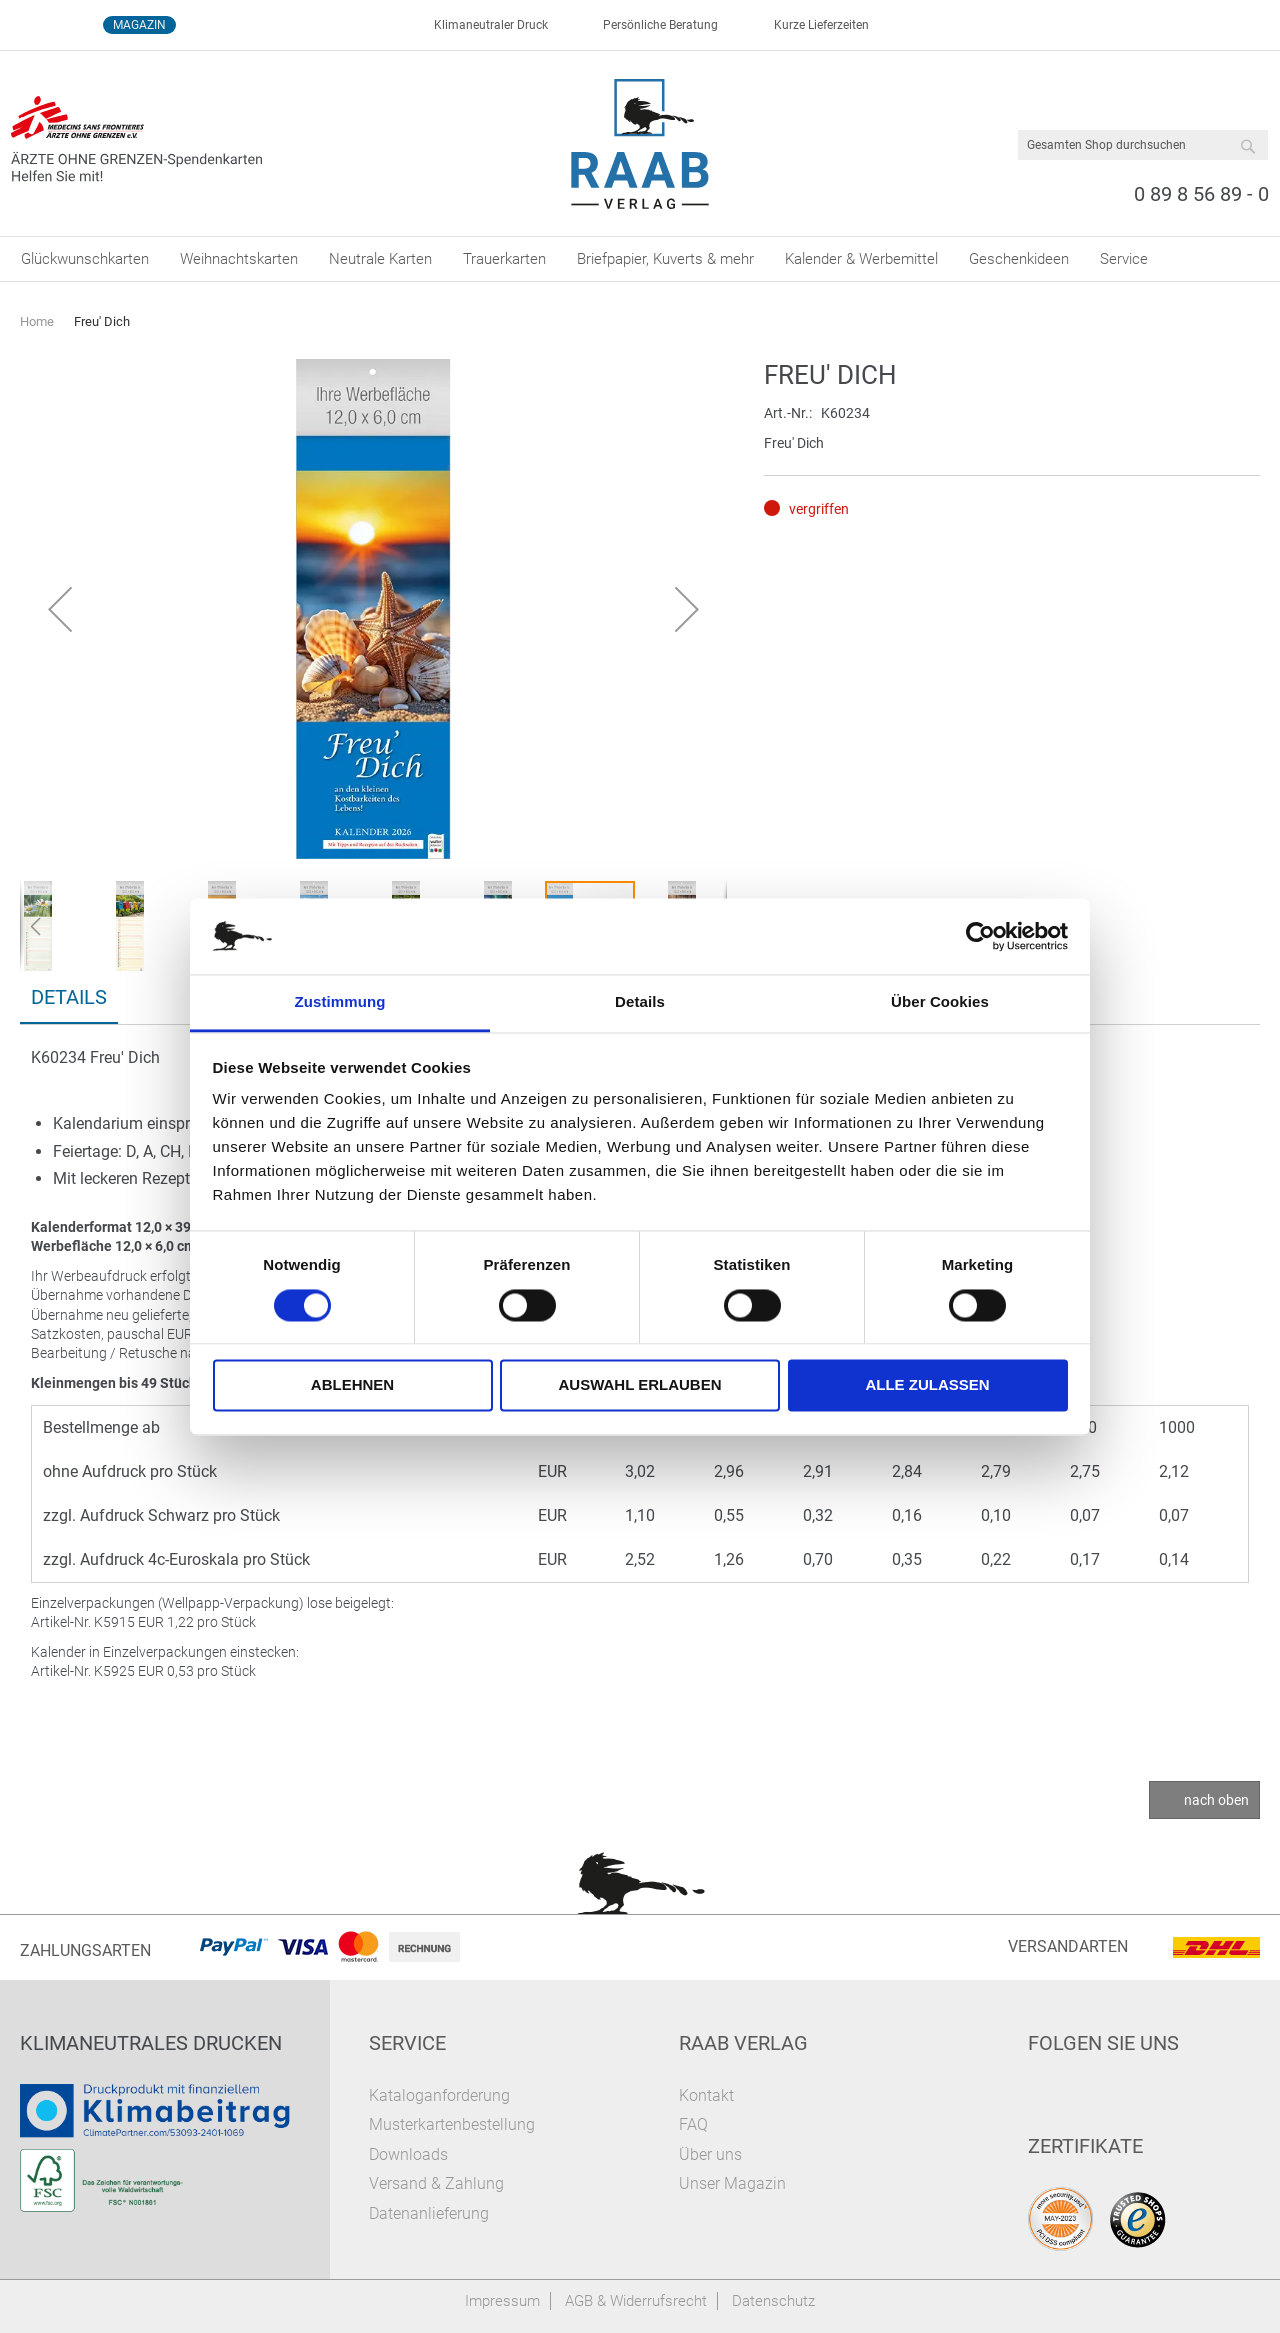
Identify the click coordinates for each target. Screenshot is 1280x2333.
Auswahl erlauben (639, 1385)
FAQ (693, 2124)
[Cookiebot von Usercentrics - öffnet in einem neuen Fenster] (980, 936)
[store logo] (640, 144)
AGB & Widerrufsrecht (636, 2301)
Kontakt (706, 2095)
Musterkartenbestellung (452, 2124)
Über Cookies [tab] (940, 1002)
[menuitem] (85, 259)
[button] (60, 609)
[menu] (640, 259)
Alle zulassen (927, 1385)
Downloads (408, 2154)
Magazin (139, 25)
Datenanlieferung (429, 2213)
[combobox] (1143, 145)
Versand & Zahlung (436, 2183)
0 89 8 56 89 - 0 (1201, 194)
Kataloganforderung (439, 2095)
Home (37, 321)
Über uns (710, 2154)
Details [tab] (640, 1002)
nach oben (1216, 1800)
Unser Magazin (732, 2183)
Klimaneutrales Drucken (151, 2043)
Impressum (502, 2301)
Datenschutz (773, 2301)
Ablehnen (352, 1385)
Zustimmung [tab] (340, 1002)
